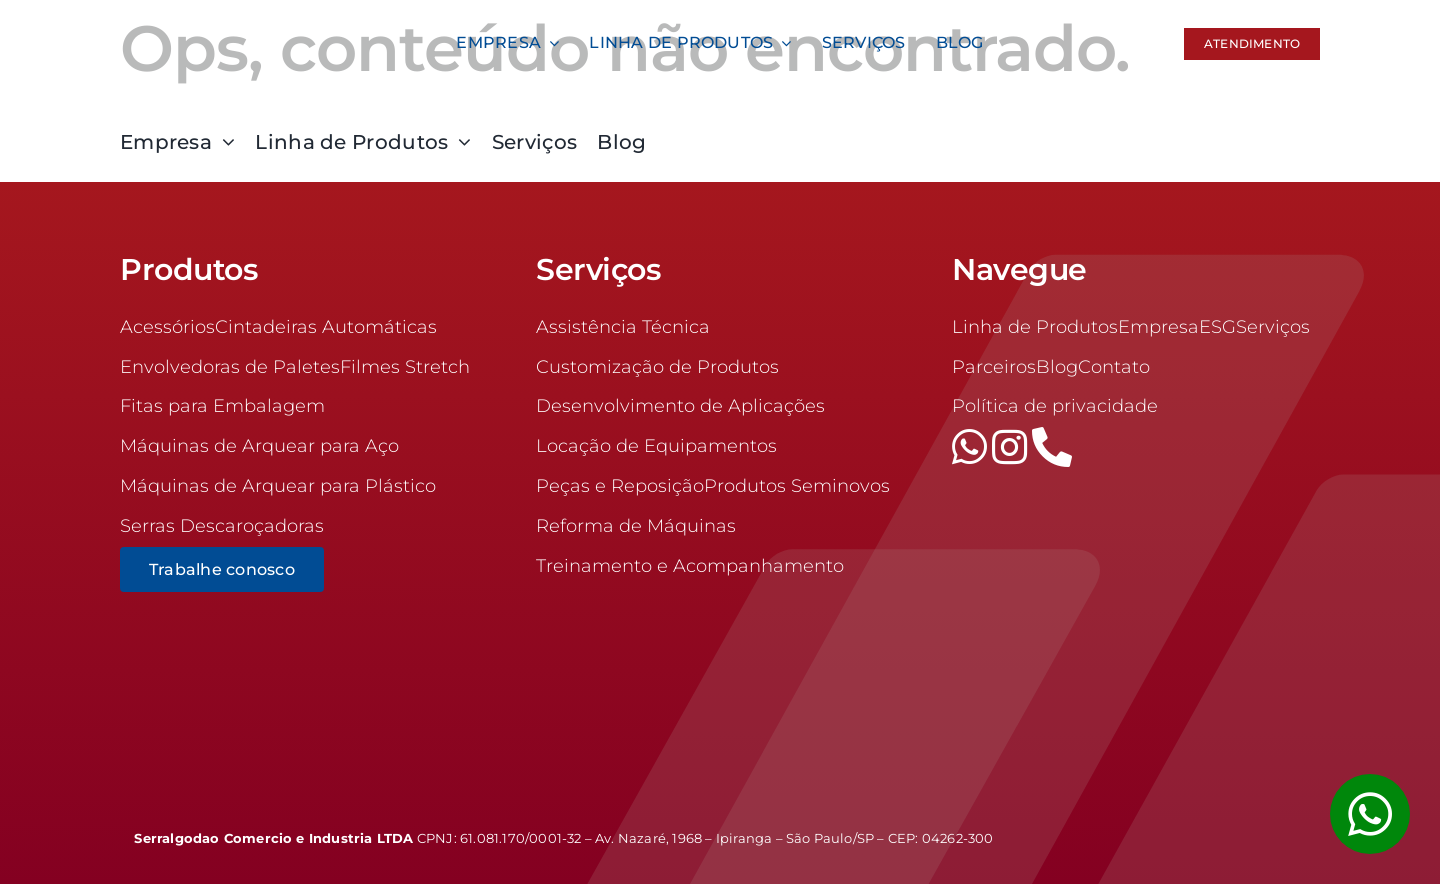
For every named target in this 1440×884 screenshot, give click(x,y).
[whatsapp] (972, 447)
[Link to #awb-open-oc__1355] (1370, 814)
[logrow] (1188, 830)
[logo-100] (252, 19)
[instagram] (1012, 447)
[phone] (1052, 447)
